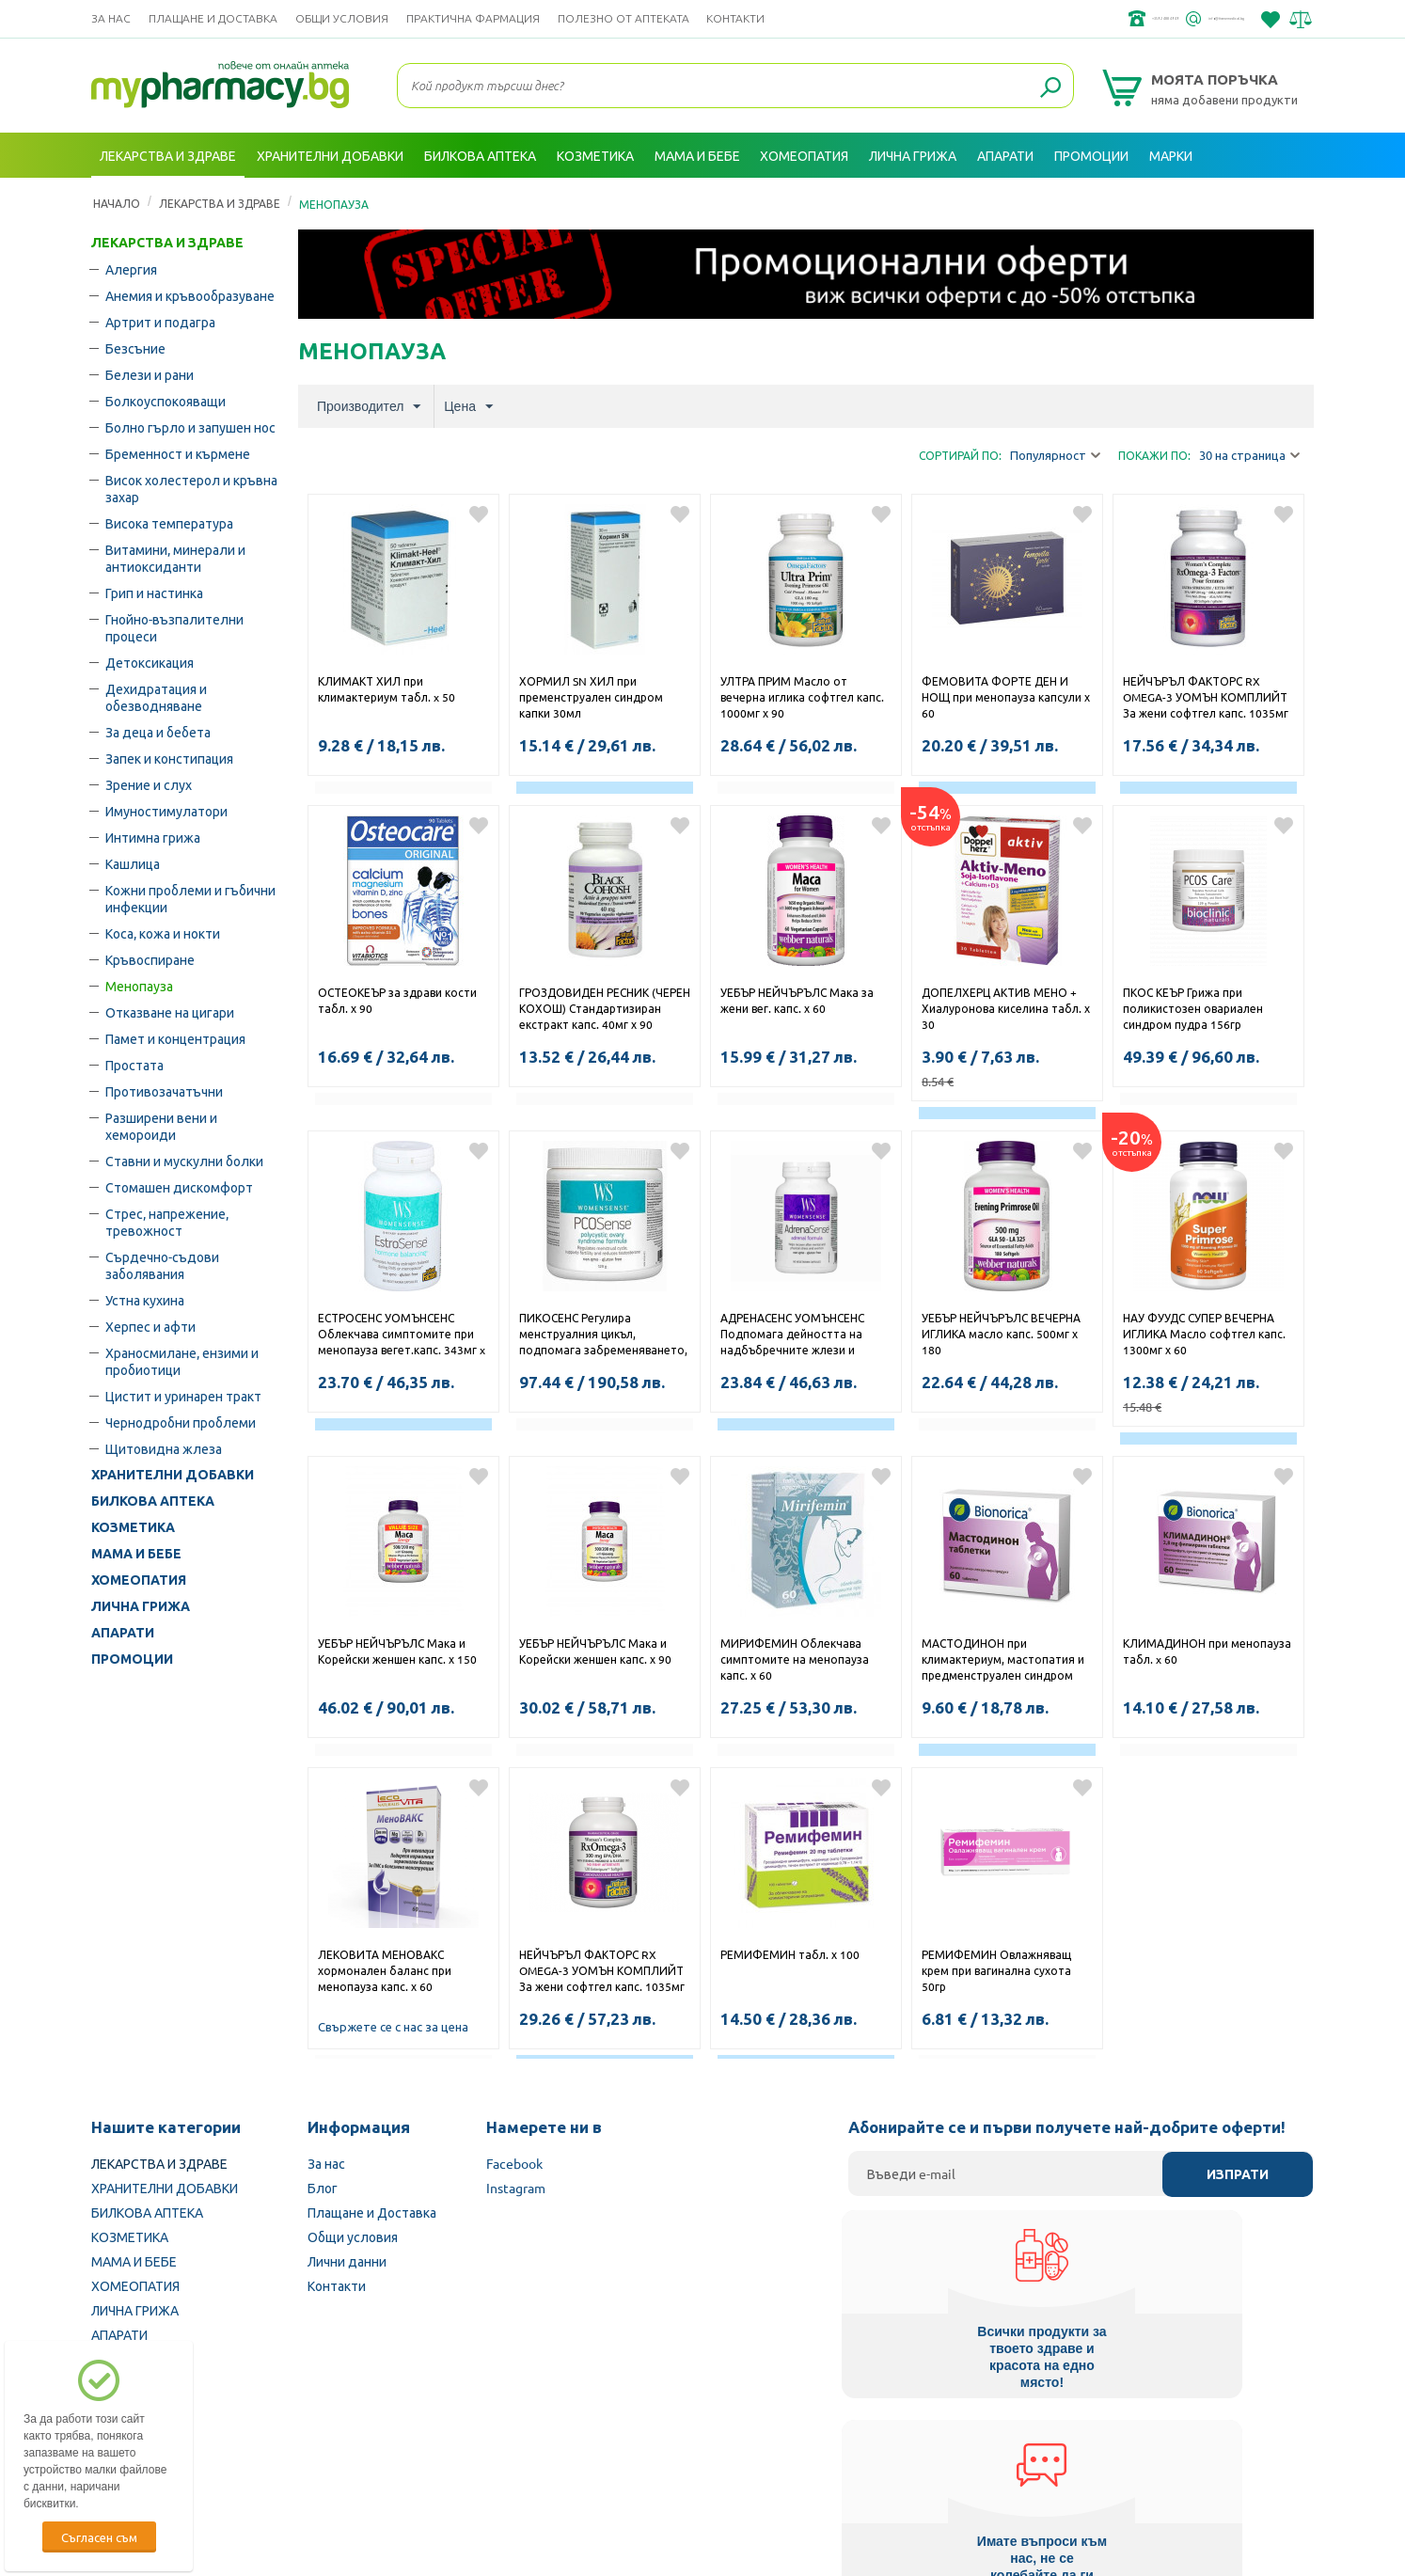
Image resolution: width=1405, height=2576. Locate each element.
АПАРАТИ (122, 1632)
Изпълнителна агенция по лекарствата (575, 2456)
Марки (1170, 155)
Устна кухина (144, 1299)
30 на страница (1249, 456)
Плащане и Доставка (213, 18)
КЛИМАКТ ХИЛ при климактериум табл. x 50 (386, 688)
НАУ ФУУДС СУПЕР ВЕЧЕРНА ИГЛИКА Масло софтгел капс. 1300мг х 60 (1204, 1333)
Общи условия (341, 18)
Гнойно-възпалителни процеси (174, 627)
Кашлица (132, 863)
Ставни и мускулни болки (184, 1160)
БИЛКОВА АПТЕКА (152, 1501)
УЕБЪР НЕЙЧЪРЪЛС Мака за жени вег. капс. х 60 (797, 1000)
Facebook (514, 2163)
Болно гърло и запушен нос (190, 427)
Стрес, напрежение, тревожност (167, 1222)
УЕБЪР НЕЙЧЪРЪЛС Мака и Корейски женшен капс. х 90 (595, 1651)
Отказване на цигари (169, 1012)
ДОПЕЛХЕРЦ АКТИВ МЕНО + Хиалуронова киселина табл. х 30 (1006, 1008)
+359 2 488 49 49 (1031, 18)
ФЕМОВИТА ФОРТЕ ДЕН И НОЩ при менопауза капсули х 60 (1006, 696)
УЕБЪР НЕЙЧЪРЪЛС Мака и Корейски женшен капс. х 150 (397, 1651)
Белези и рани (149, 374)
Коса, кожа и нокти (162, 933)
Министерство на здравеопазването (826, 2456)
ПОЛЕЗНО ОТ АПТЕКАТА (623, 18)
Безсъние (135, 348)
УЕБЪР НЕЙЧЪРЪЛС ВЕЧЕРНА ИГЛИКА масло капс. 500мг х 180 (1001, 1333)
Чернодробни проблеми (180, 1422)
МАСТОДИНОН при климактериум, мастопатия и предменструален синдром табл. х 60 (1003, 1661)
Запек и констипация (169, 758)
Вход (1277, 200)
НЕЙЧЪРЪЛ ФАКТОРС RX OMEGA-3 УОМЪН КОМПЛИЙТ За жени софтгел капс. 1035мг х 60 (1205, 698)
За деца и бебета (158, 731)
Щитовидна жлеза (163, 1448)
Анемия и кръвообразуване (190, 295)
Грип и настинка (154, 592)
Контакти (735, 18)
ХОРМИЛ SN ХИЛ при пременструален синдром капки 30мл (591, 696)
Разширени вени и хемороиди (161, 1126)
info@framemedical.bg (1178, 18)
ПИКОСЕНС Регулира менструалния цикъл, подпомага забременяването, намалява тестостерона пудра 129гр (604, 1335)
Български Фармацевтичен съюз (334, 2456)
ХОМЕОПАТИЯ (138, 1580)
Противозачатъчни (164, 1091)
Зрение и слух (148, 784)
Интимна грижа (152, 837)
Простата (134, 1064)
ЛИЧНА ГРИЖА (140, 1606)
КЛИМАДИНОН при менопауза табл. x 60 (1207, 1651)
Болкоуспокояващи (165, 400)
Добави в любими (479, 514)
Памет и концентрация (175, 1038)
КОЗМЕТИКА (133, 1527)
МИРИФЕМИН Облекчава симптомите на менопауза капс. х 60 (794, 1659)
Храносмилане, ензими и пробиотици (182, 1361)
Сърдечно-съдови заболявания (162, 1265)
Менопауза (139, 985)
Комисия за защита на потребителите (1073, 2456)
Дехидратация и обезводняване (156, 697)
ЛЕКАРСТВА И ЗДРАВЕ (167, 242)
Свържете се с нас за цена (393, 2026)
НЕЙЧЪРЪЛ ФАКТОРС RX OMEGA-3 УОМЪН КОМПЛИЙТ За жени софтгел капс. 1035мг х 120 (602, 1972)
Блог (323, 2187)
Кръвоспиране (150, 959)
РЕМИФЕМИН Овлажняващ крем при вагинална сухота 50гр (996, 1970)
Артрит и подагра (160, 321)
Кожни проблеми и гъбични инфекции (190, 898)
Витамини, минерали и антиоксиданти (175, 558)
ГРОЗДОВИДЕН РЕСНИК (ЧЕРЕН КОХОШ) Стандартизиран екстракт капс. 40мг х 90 (604, 1008)
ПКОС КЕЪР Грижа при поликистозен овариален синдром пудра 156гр (1193, 1008)
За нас (111, 18)
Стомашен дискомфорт (179, 1186)
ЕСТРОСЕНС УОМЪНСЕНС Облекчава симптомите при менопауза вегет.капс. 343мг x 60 (401, 1335)
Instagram (515, 2187)
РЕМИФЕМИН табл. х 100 (790, 1954)
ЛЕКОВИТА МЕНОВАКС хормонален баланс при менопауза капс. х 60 (384, 1970)
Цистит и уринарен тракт (183, 1395)
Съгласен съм (99, 2537)
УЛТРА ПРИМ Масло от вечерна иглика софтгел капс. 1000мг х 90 (802, 696)
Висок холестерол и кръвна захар (191, 488)
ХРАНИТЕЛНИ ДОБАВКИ (172, 1474)
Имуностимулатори (166, 810)
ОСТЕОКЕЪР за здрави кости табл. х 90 (397, 1000)
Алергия (131, 269)
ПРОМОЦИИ (132, 1659)
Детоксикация (149, 662)
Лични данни (347, 2260)
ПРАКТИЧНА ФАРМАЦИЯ (473, 18)
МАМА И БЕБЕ (136, 1553)
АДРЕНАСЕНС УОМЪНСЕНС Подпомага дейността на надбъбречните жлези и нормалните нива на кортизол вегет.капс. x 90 (804, 1335)
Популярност (1055, 456)
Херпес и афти (150, 1326)
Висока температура (169, 522)
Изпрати (1238, 2174)
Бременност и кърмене (177, 453)
